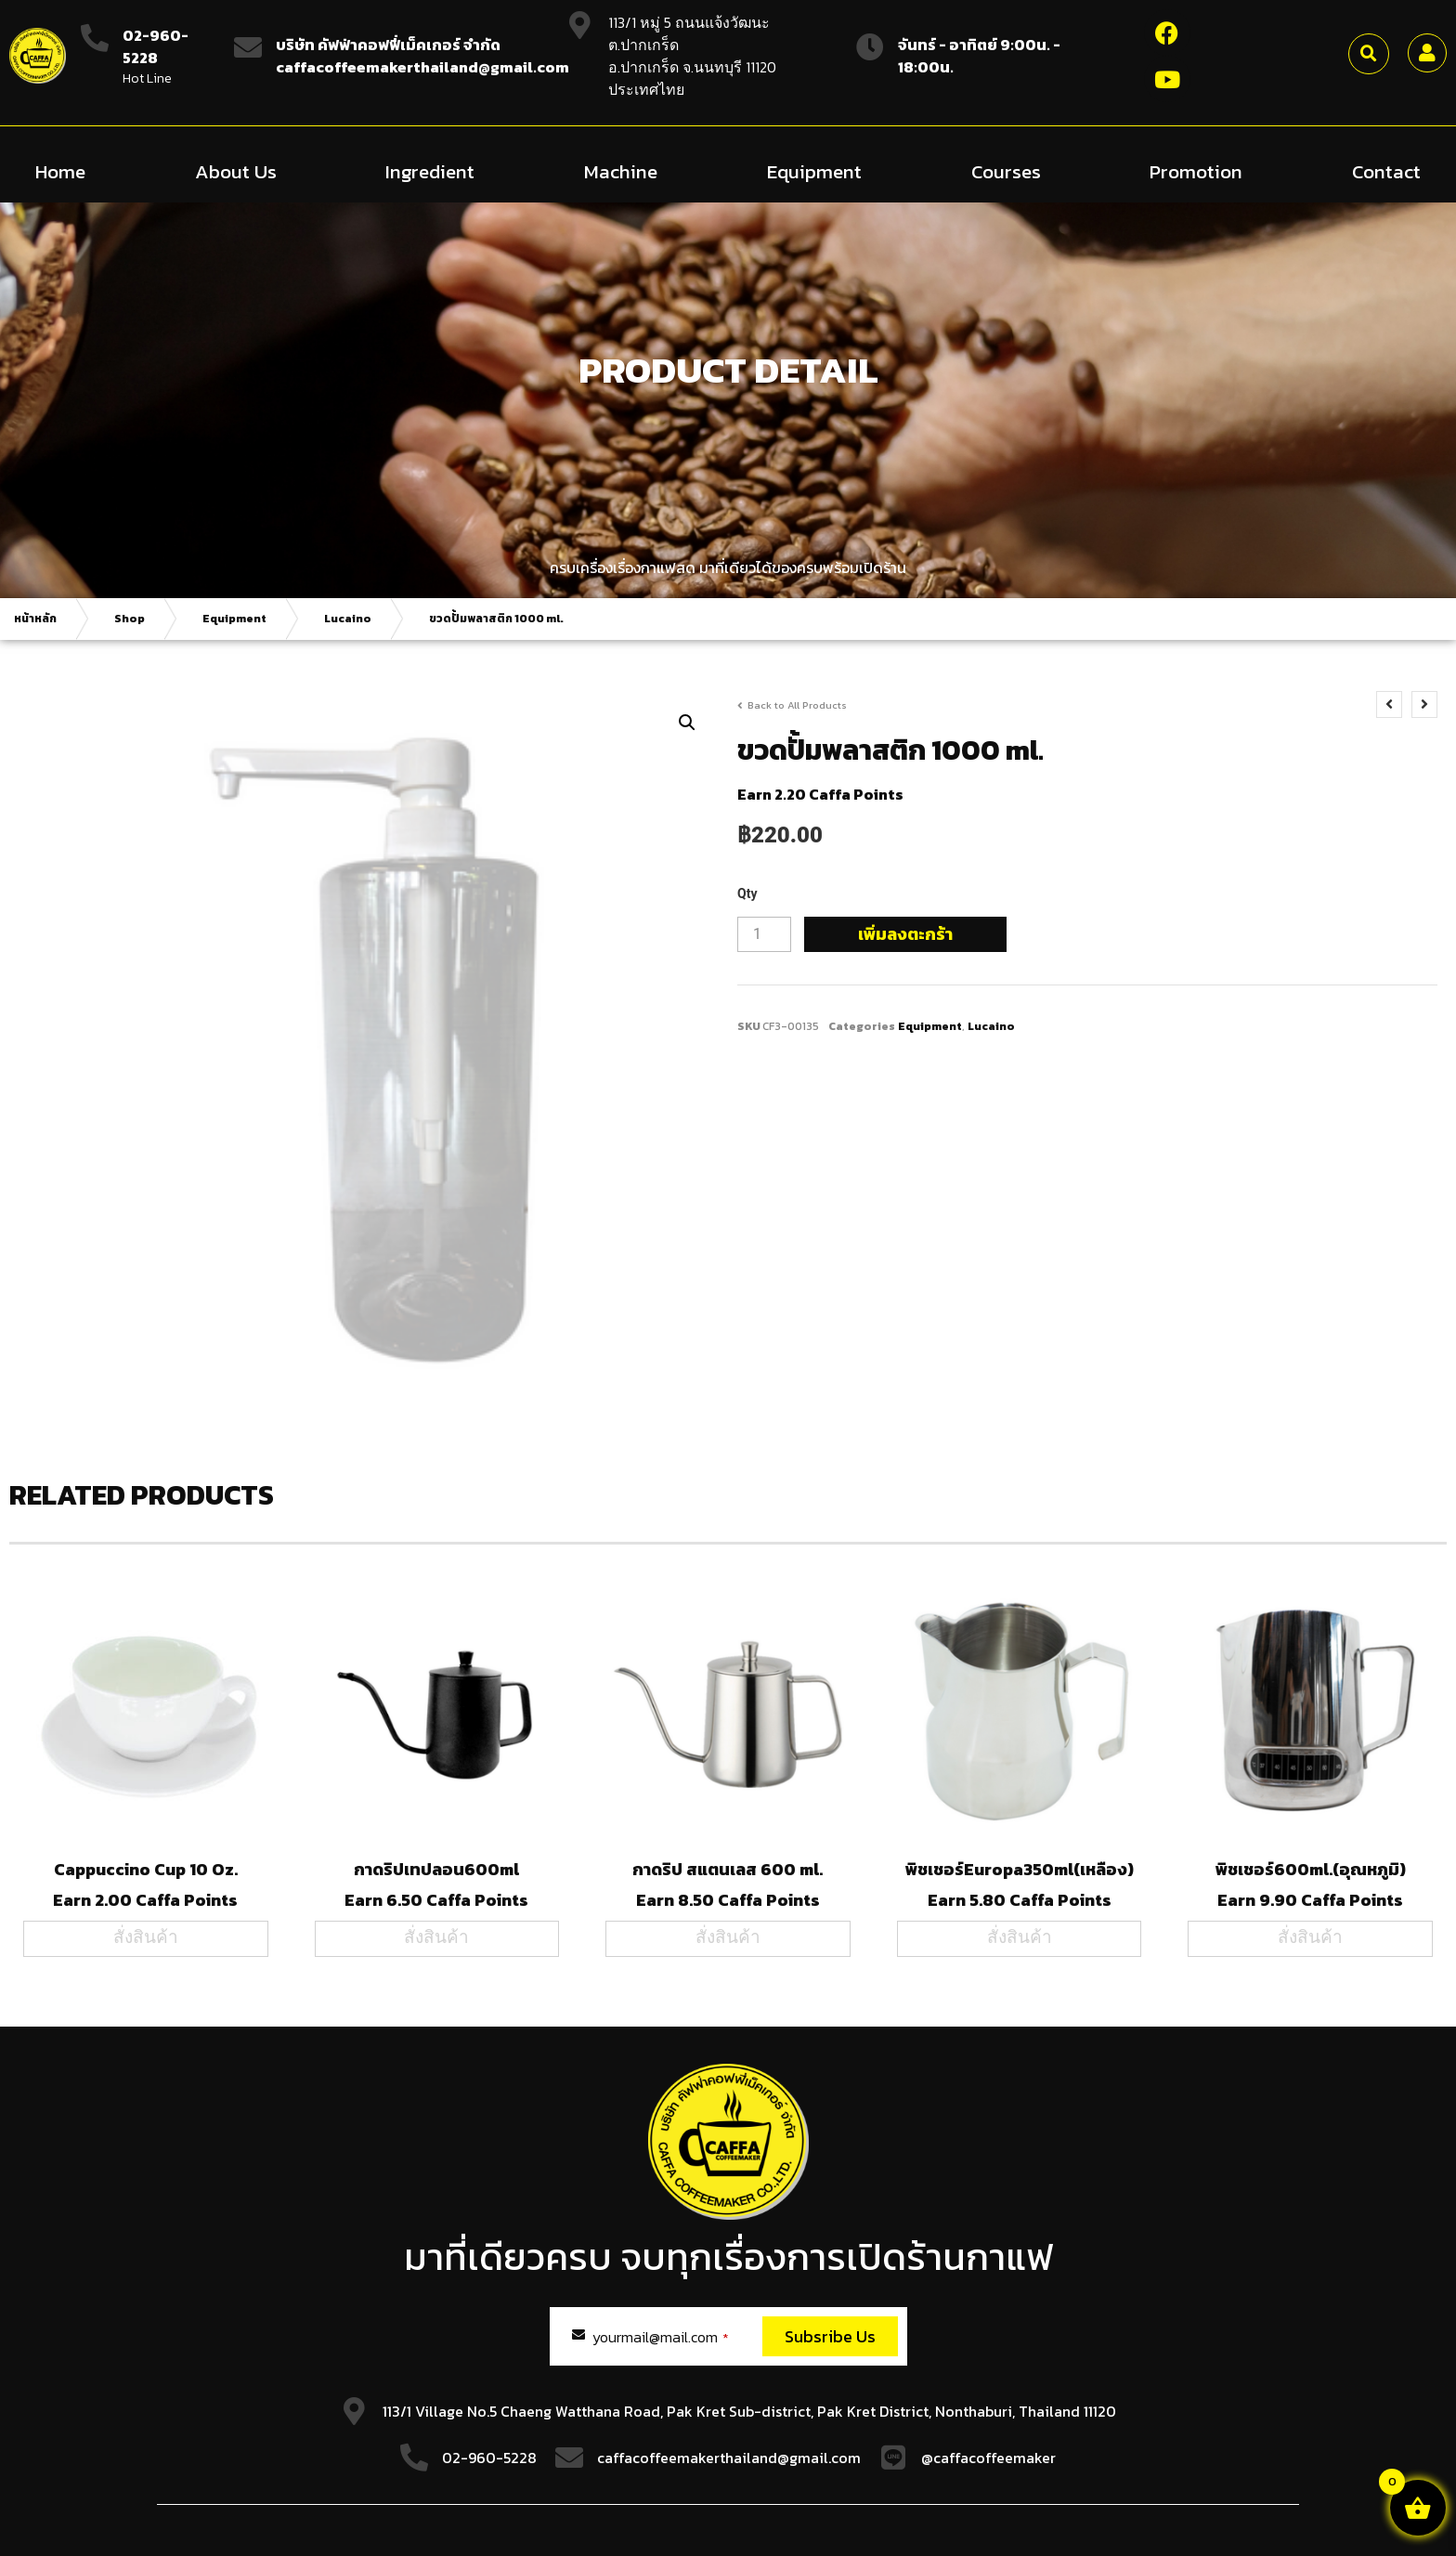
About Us (236, 171)
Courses (1006, 171)
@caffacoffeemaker (988, 2457)
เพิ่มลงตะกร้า (905, 933)
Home (60, 171)
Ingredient (429, 171)
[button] (1368, 53)
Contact (1386, 171)
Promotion (1196, 171)
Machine (620, 171)
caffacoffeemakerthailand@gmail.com (729, 2457)
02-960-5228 (155, 46)
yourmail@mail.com (660, 2336)
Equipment (814, 171)
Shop (129, 618)
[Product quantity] (764, 934)
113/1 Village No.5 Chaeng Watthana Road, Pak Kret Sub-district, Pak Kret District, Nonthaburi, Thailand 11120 (749, 2411)
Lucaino (347, 618)
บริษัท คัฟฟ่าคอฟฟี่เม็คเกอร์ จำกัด (388, 44)
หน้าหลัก (35, 618)
